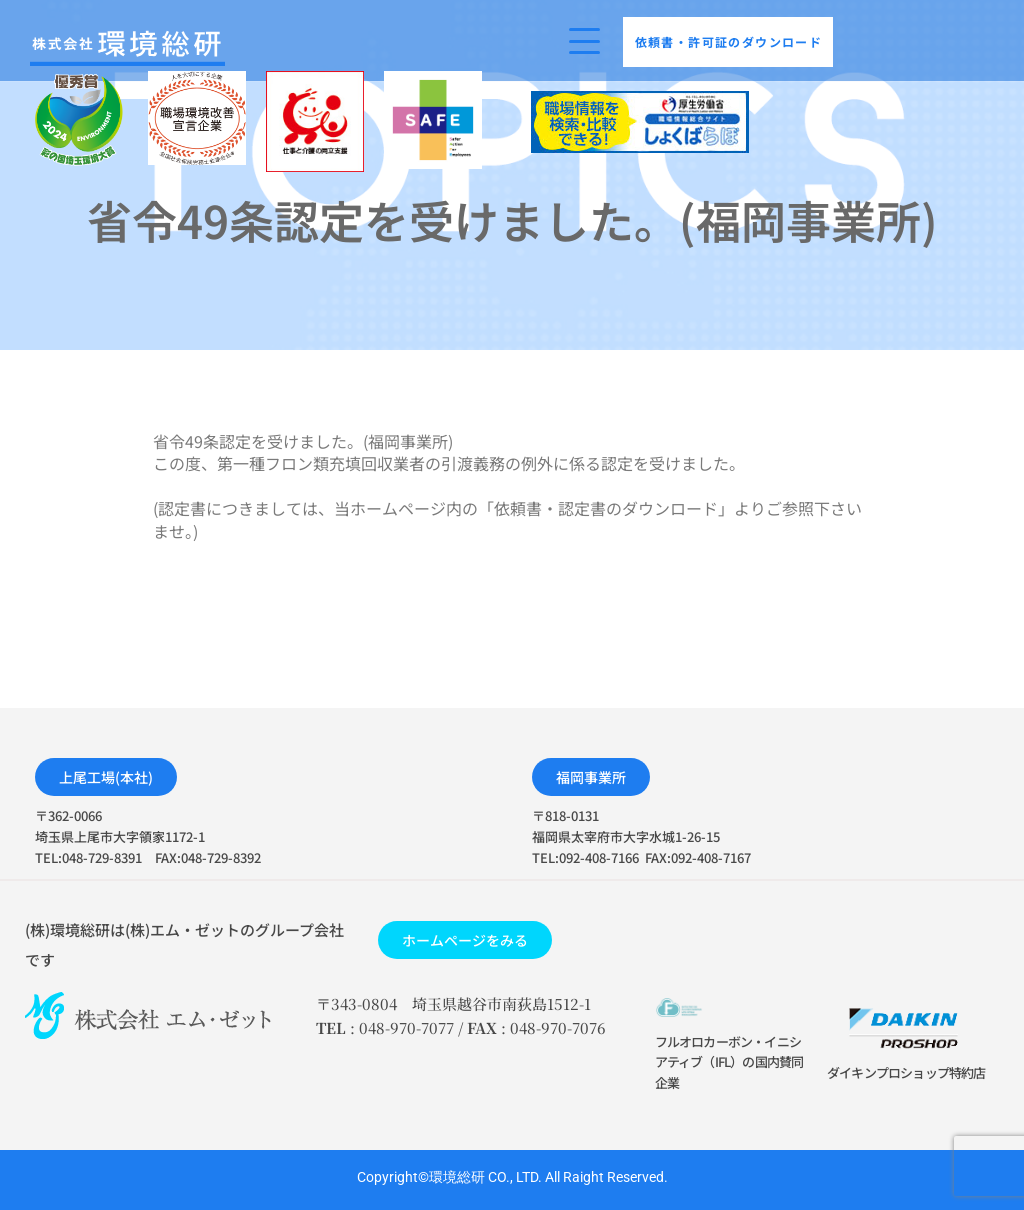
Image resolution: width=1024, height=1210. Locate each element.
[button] (106, 777)
